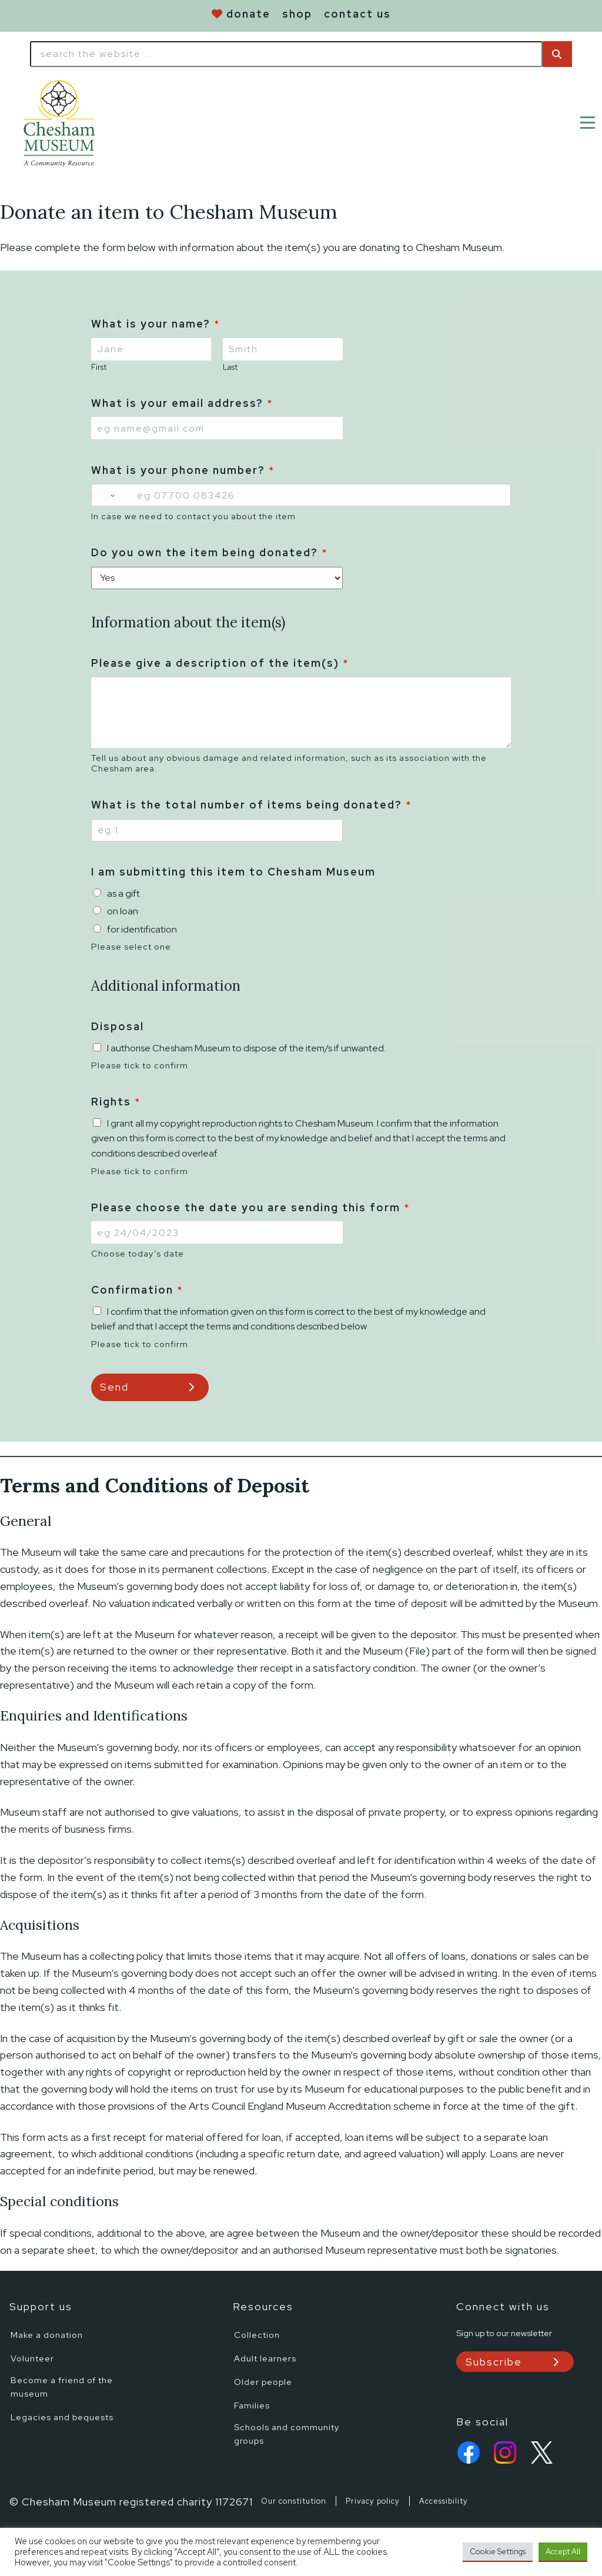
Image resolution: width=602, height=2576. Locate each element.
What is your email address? (181, 403)
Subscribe (494, 2361)
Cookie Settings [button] (498, 2552)
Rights (115, 1101)
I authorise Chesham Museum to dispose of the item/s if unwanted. (246, 1048)
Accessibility (443, 2502)
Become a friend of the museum (62, 2386)
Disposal (117, 1026)
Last (230, 367)
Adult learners (265, 2358)
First (98, 367)
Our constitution (293, 2502)
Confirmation (136, 1290)
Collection (257, 2334)
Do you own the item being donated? (209, 552)
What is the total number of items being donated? (251, 804)
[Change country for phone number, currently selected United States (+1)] (112, 495)
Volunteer (32, 2358)
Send (114, 1387)
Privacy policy (373, 2502)
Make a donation (47, 2334)
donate (248, 14)
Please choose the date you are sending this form (250, 1207)
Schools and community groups (286, 2433)
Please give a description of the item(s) (219, 663)
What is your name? (155, 323)
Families (252, 2405)
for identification (142, 929)
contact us (357, 14)
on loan (122, 911)
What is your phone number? (182, 470)
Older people (263, 2381)
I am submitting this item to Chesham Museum (233, 871)
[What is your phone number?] (301, 495)
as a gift (123, 893)
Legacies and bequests (62, 2417)
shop (297, 14)
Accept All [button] (563, 2552)
